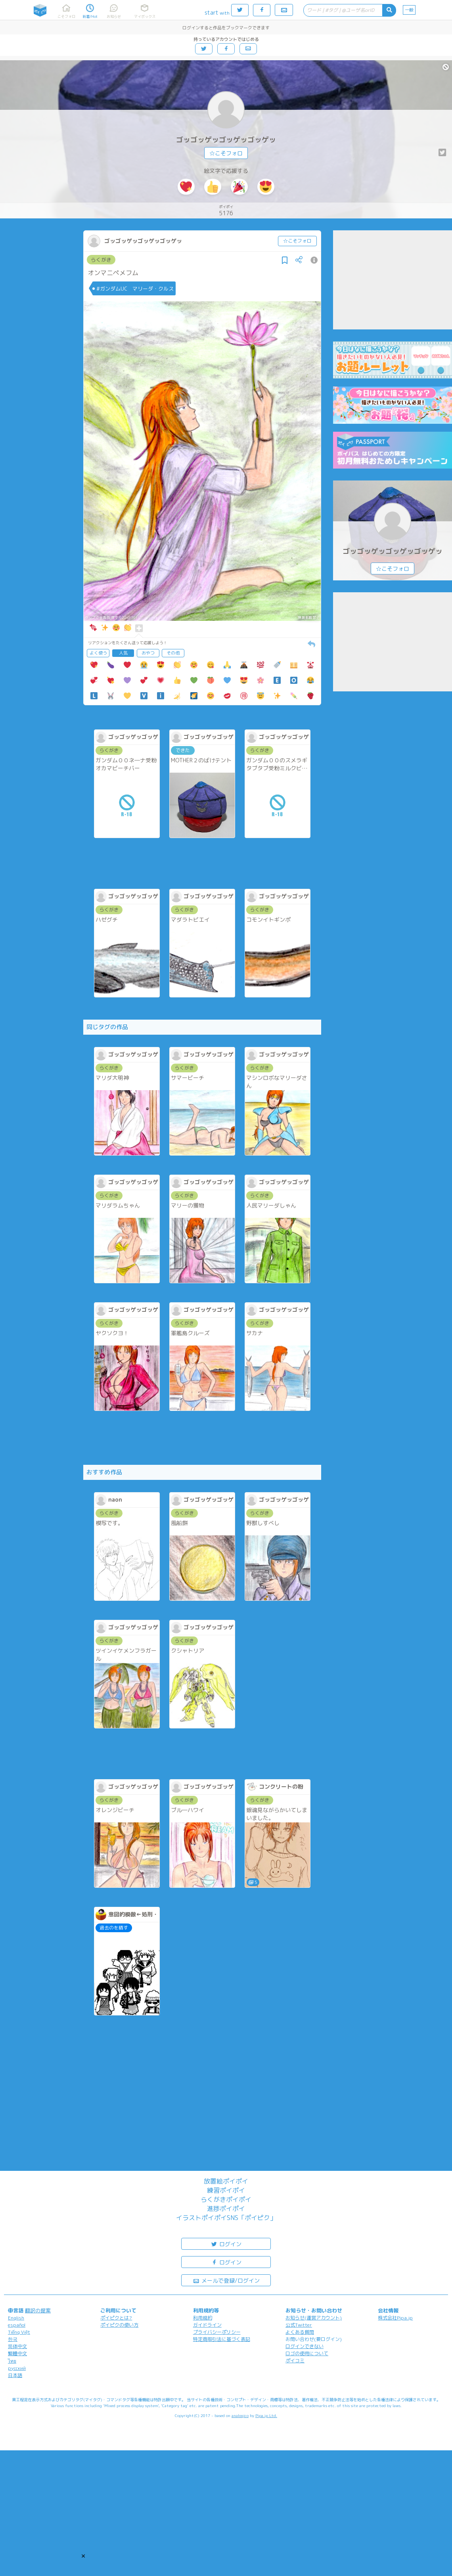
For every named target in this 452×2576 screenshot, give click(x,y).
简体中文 (17, 2346)
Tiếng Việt (19, 2332)
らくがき (101, 259)
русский (17, 2368)
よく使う (98, 653)
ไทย (12, 2361)
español (16, 2324)
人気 (123, 653)
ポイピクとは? (116, 2317)
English (16, 2317)
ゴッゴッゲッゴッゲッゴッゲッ (226, 140)
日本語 (15, 2375)
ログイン (226, 2244)
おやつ (148, 653)
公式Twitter (298, 2324)
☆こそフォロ (226, 153)
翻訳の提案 (38, 2310)
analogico (240, 2415)
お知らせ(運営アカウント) (313, 2317)
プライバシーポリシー (217, 2332)
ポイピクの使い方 (119, 2324)
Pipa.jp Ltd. (266, 2415)
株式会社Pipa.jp (395, 2317)
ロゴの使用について (306, 2353)
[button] (83, 2555)
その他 (173, 653)
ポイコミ (295, 2360)
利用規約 (202, 2317)
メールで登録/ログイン (226, 2280)
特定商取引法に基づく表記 (221, 2339)
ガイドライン (207, 2324)
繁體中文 (17, 2353)
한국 (12, 2339)
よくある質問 (299, 2332)
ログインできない (304, 2346)
